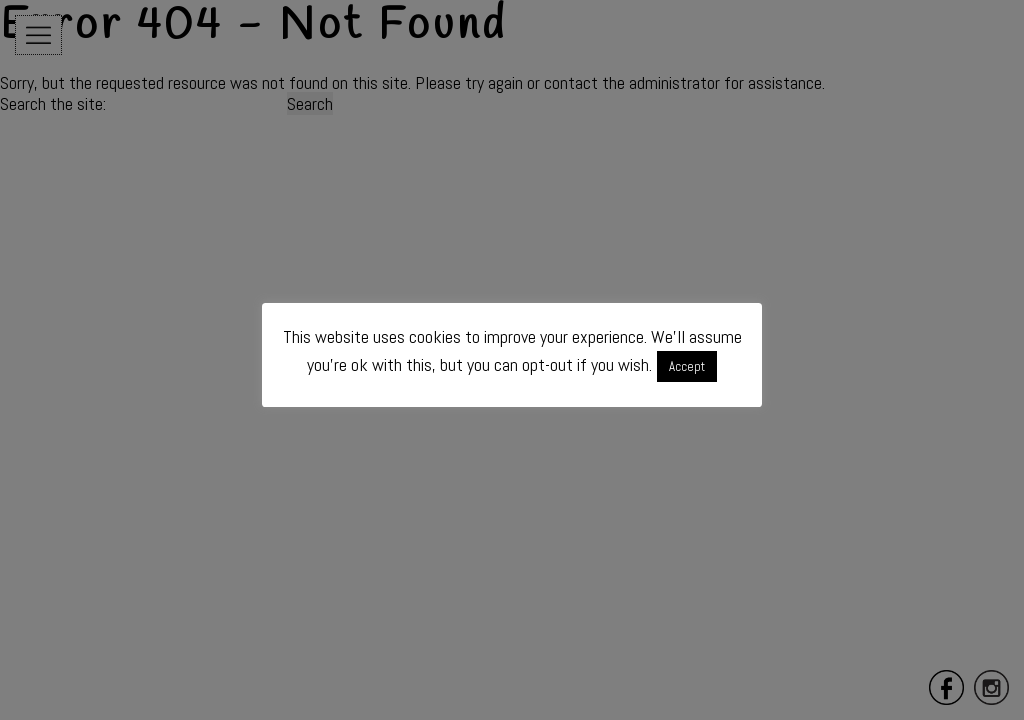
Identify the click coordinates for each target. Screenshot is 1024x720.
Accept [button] (687, 366)
